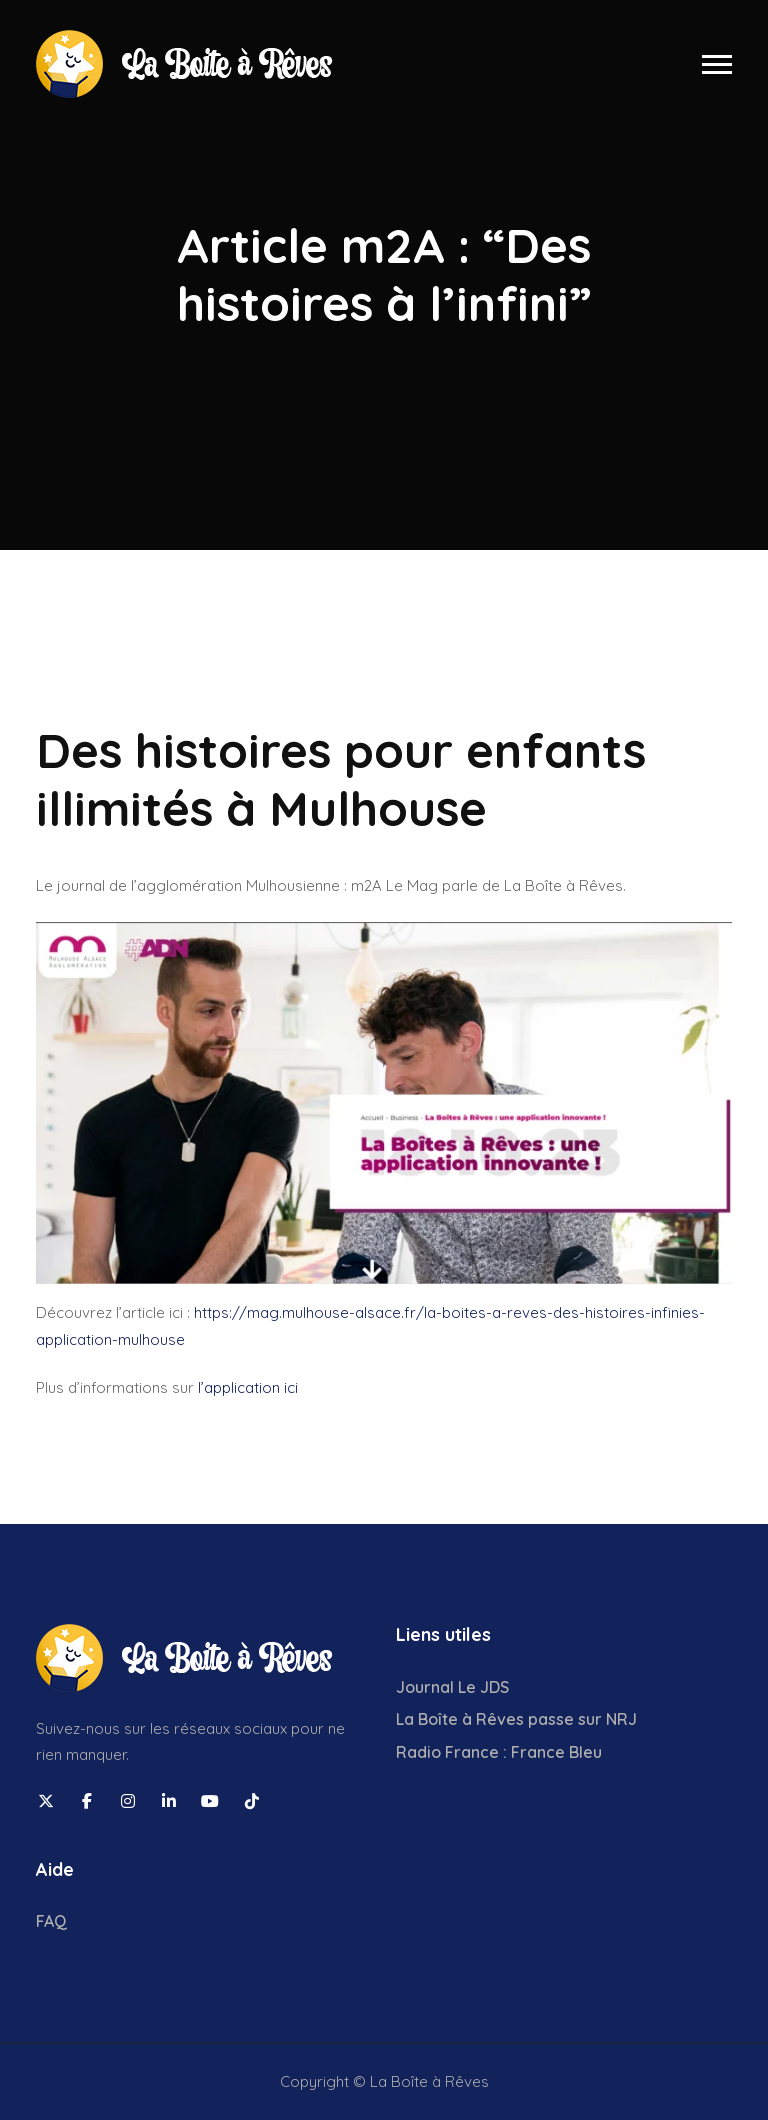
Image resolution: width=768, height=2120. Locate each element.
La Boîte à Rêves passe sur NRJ (516, 1719)
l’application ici (248, 1387)
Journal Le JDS (452, 1687)
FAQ (51, 1921)
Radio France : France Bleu (499, 1752)
